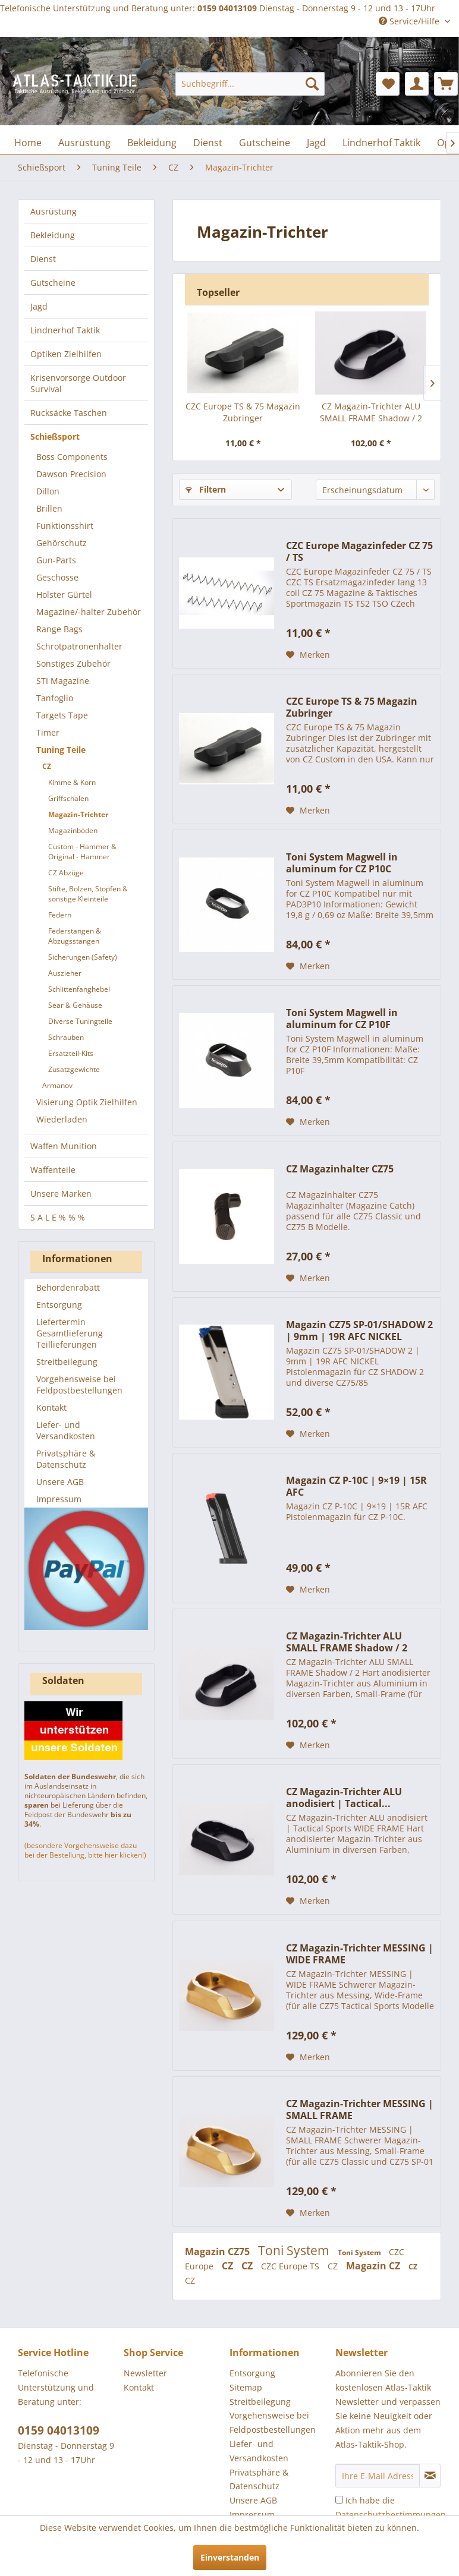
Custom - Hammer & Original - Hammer (82, 851)
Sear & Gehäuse (75, 1005)
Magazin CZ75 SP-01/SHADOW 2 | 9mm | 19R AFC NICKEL (359, 1330)
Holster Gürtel (64, 594)
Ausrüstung (53, 211)
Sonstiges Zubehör (73, 663)
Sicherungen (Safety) (82, 957)
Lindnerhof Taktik (65, 330)
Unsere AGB (60, 1481)
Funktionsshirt (64, 525)
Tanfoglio (54, 698)
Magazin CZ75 (218, 2251)
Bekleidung (52, 235)
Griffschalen (68, 798)
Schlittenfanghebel (79, 989)
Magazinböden (73, 830)
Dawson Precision (71, 474)
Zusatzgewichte (74, 1069)
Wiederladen (61, 1119)
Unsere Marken (61, 1193)
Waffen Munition (63, 1146)
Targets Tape (62, 715)
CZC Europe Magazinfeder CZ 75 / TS (359, 551)
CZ (46, 766)
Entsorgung (59, 1304)
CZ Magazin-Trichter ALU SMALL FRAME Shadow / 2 (371, 412)
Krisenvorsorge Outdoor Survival (78, 383)
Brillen (49, 508)
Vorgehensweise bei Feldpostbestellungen (79, 1384)
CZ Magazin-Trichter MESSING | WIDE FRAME (359, 1954)
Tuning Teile (61, 749)
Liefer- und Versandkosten (65, 1430)
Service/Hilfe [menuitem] (410, 21)
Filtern (206, 489)
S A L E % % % (57, 1217)
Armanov (57, 1085)
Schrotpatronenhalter (79, 646)
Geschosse (57, 577)
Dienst (43, 258)
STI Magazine (62, 680)
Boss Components (72, 456)
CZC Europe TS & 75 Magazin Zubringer (243, 412)
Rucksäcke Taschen (68, 412)
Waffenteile (53, 1169)
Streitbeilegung (67, 1361)
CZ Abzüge (66, 873)
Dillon (47, 491)
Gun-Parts (56, 560)
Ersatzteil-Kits (70, 1053)
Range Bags (59, 629)
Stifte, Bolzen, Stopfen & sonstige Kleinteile (88, 894)
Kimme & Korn (72, 782)
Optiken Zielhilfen (66, 354)
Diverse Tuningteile (80, 1021)
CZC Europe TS (291, 2266)
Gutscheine (53, 282)
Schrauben (66, 1037)
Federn (59, 915)
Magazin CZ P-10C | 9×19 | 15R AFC (356, 1486)
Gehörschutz (61, 542)
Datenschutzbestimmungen (390, 2514)
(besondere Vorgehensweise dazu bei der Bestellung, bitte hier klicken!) (85, 1850)
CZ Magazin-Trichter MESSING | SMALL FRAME (359, 2109)
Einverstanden (229, 2557)
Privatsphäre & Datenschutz (65, 1459)
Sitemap (246, 2387)
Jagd (39, 306)
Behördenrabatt (68, 1287)
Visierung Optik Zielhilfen (86, 1102)
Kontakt (51, 1407)
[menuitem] (250, 84)
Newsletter (145, 2373)
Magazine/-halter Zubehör (88, 611)
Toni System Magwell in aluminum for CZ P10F (342, 1018)
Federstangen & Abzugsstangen (74, 936)
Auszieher (64, 973)
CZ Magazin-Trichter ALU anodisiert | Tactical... (344, 1797)
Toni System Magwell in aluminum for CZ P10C (342, 863)
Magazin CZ (374, 2265)
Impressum (58, 1499)
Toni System (295, 2250)
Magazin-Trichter (78, 814)
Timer (47, 732)
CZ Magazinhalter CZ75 (340, 1169)
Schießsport (55, 436)
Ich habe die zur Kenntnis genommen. (390, 2514)
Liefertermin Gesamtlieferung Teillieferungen (69, 1333)
